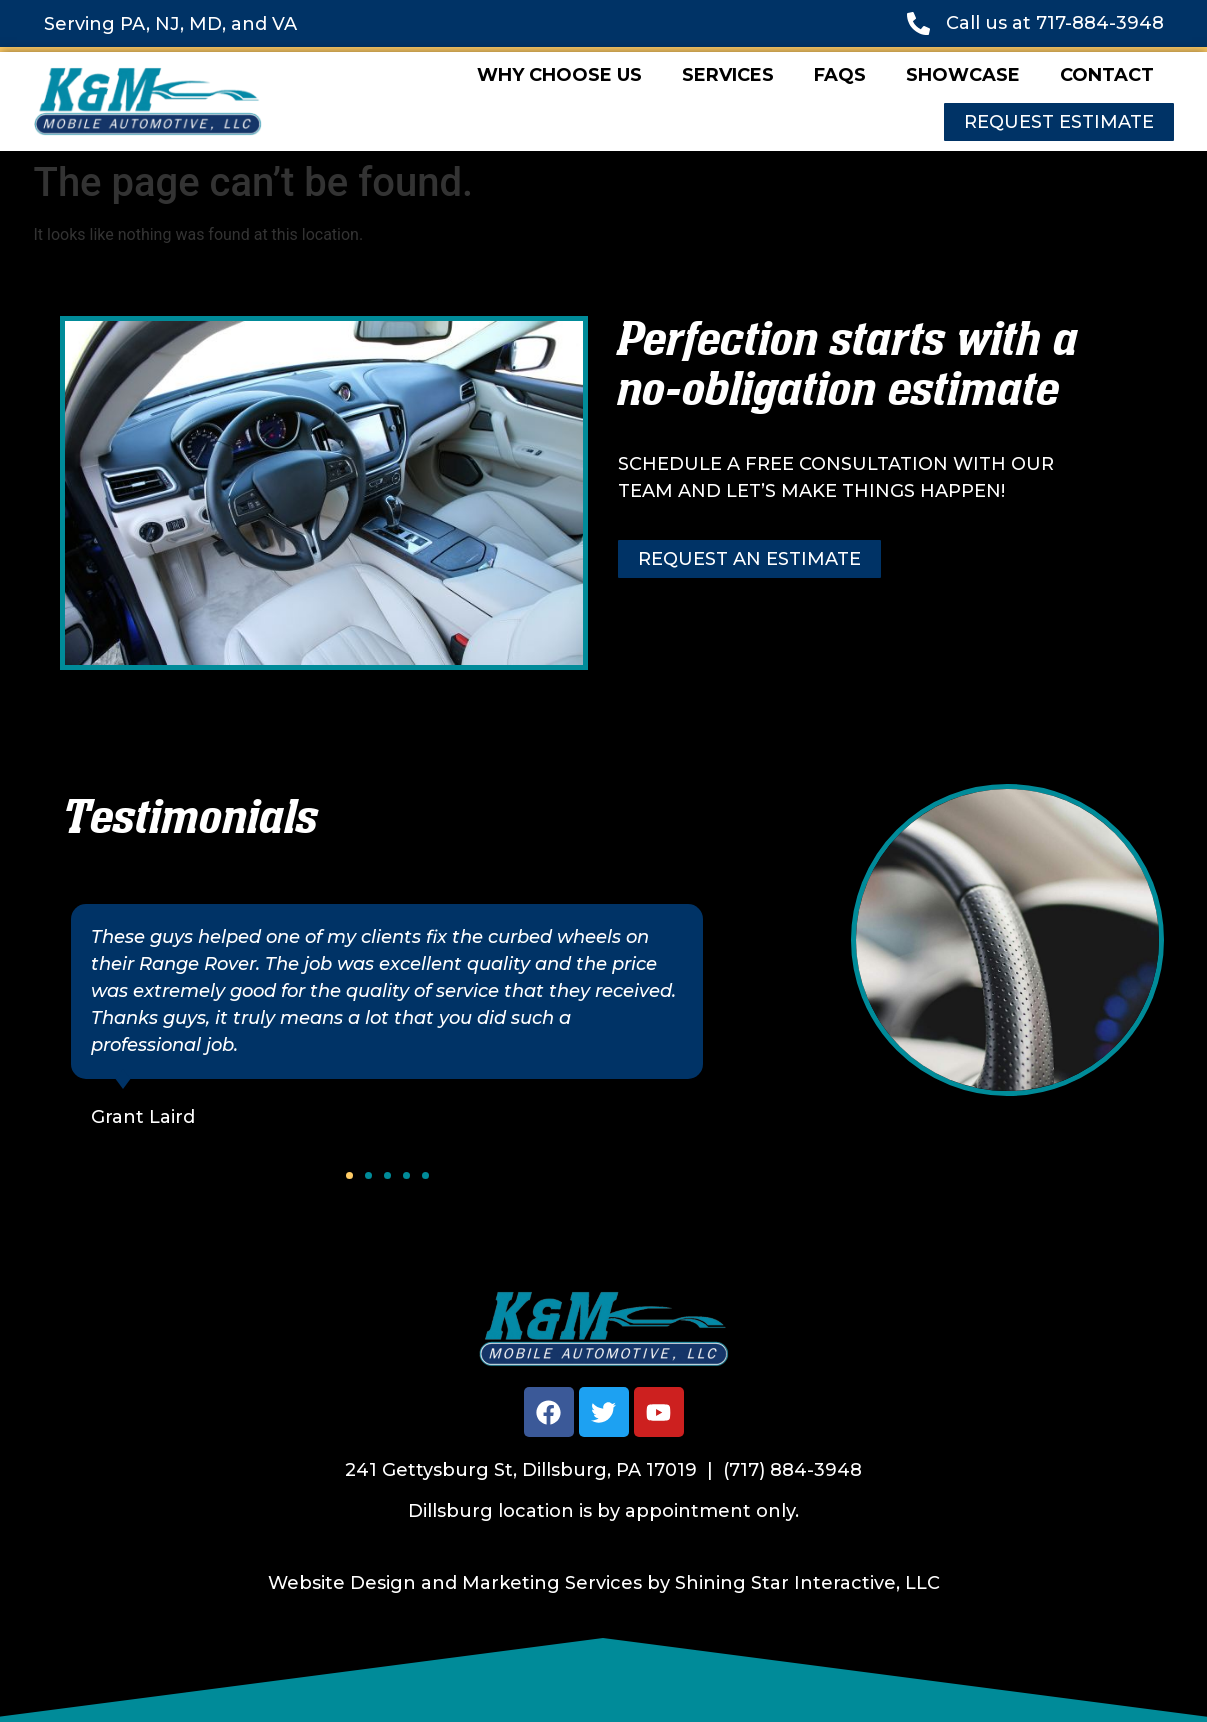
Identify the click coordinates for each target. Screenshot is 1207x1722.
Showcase (963, 75)
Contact (1107, 75)
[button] (349, 1175)
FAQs (840, 75)
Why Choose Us (559, 75)
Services (728, 75)
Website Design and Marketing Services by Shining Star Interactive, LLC (604, 1583)
